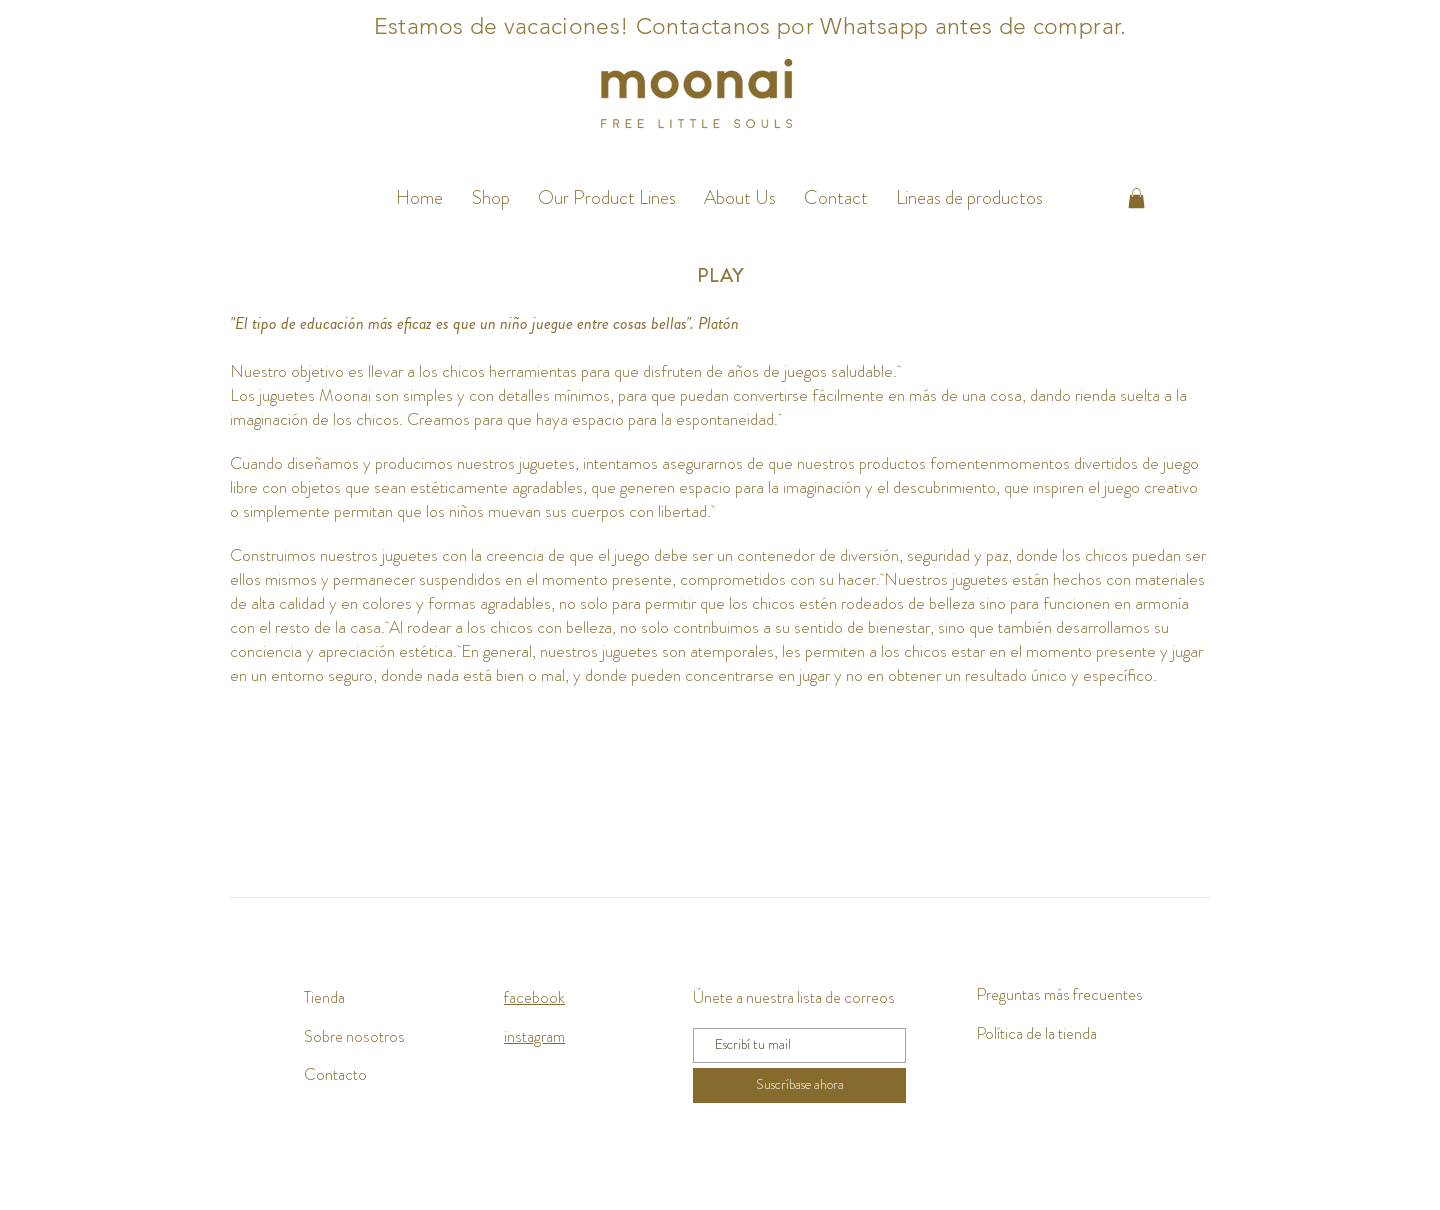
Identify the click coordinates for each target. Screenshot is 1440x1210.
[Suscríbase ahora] (799, 1085)
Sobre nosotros (354, 1036)
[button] (607, 197)
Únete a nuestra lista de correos (794, 997)
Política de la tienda (1036, 1033)
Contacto (335, 1074)
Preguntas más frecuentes (1059, 994)
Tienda (324, 997)
